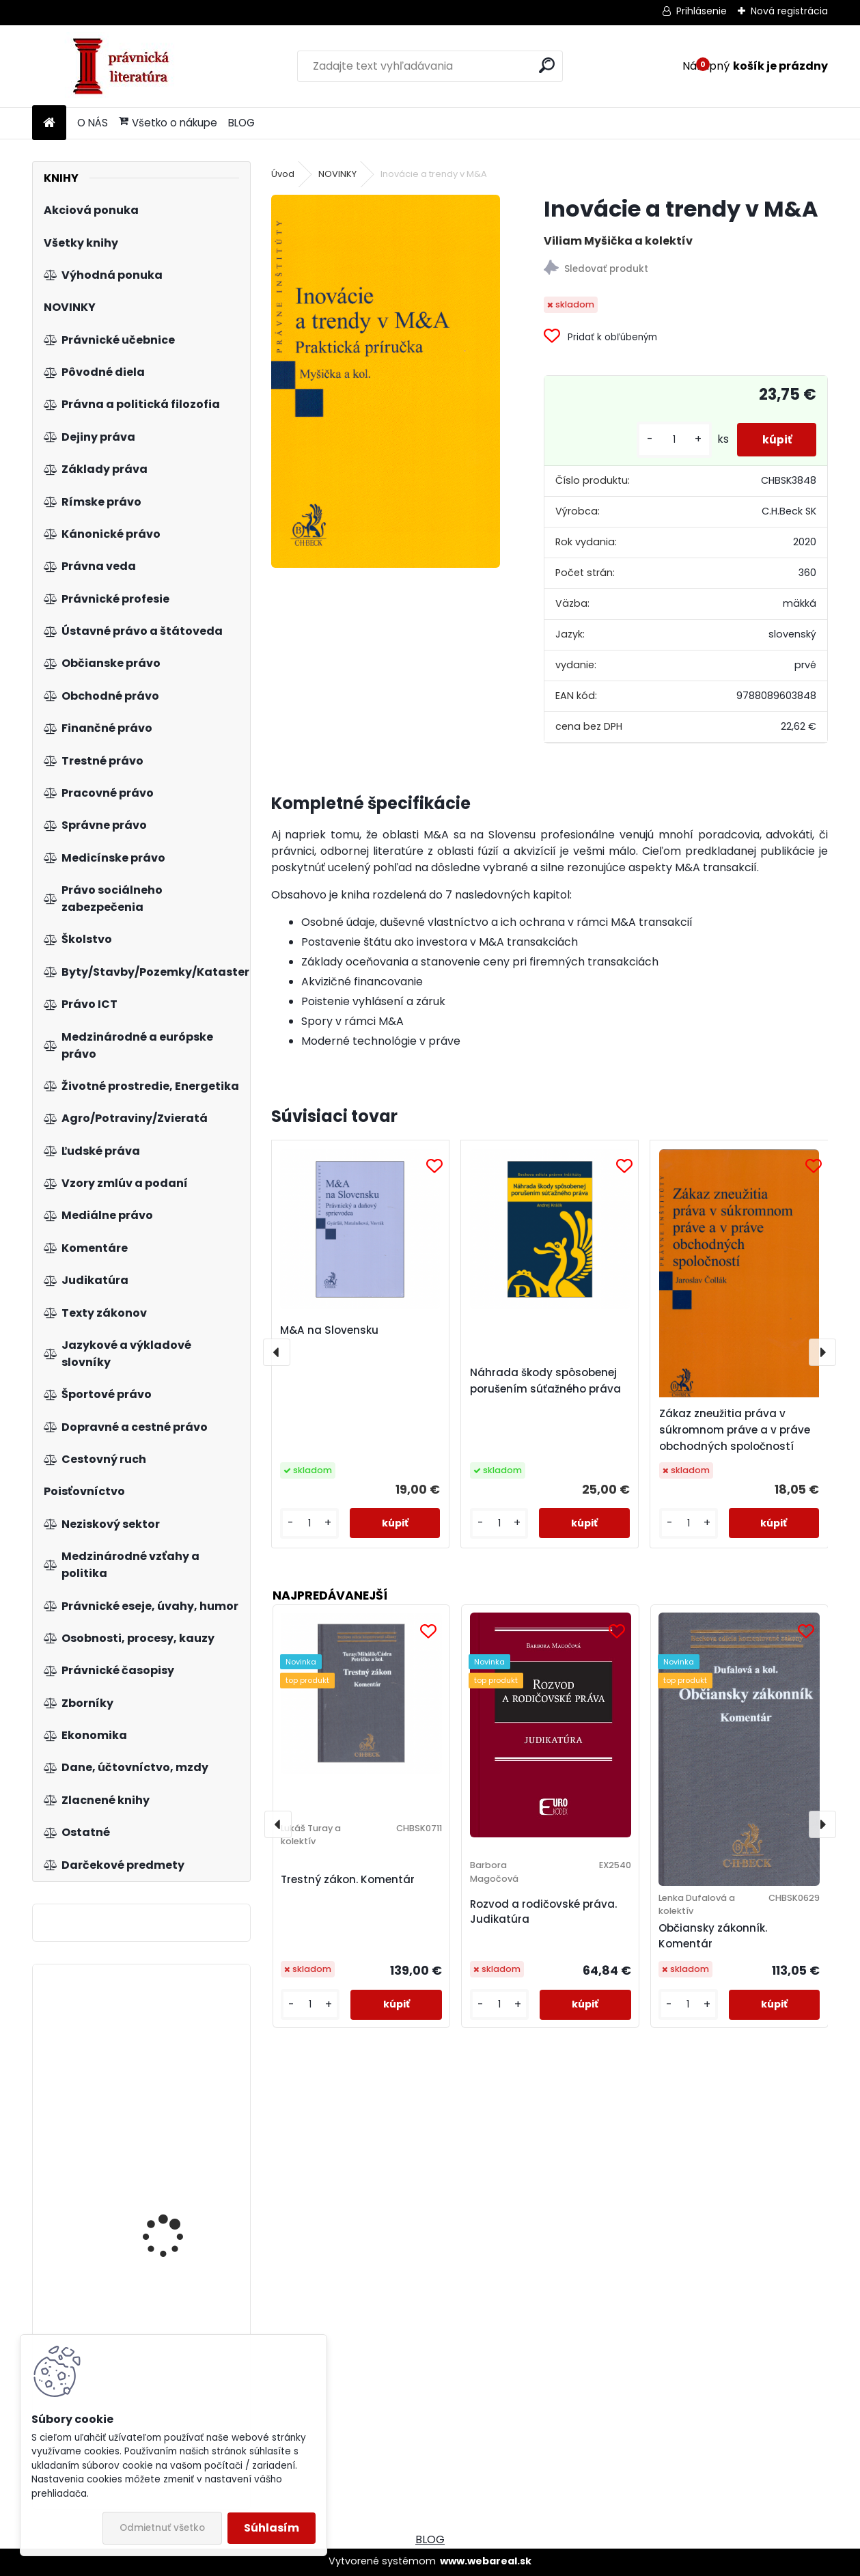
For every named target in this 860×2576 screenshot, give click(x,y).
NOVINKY (337, 173)
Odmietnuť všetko (162, 2527)
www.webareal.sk (485, 2561)
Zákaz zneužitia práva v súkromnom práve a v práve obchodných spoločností (734, 1429)
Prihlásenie (701, 11)
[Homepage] (49, 123)
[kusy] (669, 440)
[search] (547, 65)
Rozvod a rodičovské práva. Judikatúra (543, 1912)
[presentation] (276, 1352)
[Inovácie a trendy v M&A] (385, 381)
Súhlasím (271, 2528)
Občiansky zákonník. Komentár (712, 1936)
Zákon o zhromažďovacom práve (181, 2192)
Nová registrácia (789, 11)
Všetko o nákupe (168, 122)
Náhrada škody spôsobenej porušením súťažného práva (545, 1380)
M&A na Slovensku (329, 1330)
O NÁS (92, 122)
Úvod (282, 173)
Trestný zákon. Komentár (348, 1879)
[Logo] (126, 66)
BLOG (241, 122)
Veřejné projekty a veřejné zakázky (163, 2049)
